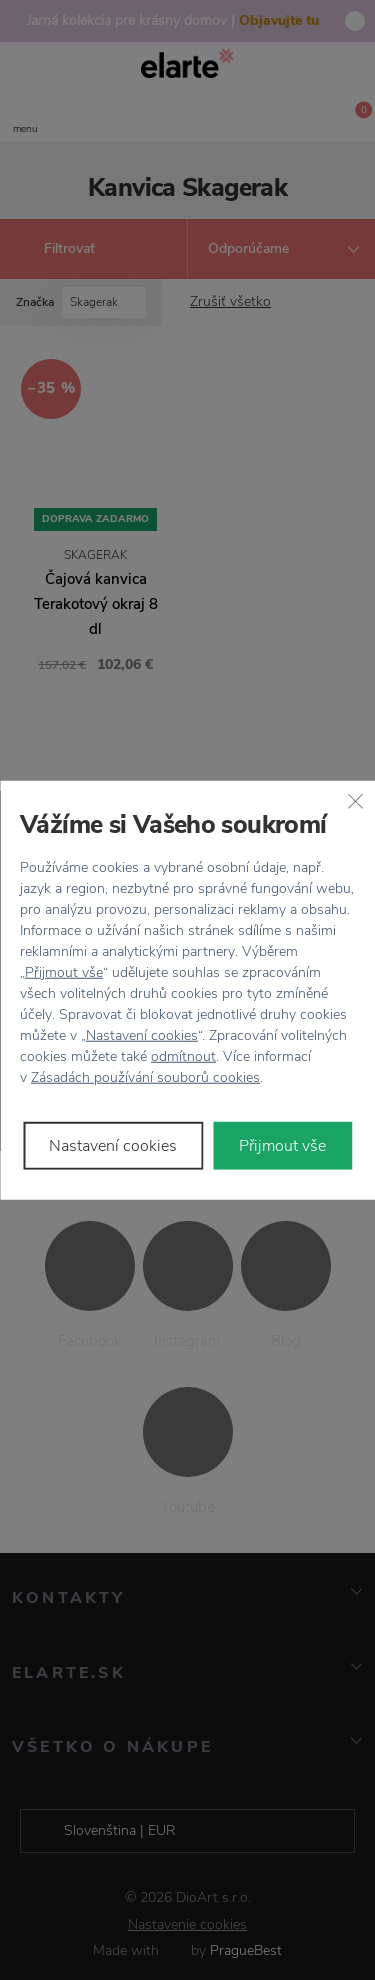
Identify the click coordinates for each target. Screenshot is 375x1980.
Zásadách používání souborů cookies (145, 1076)
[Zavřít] (355, 801)
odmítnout (183, 1055)
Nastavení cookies (142, 1034)
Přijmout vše (64, 971)
